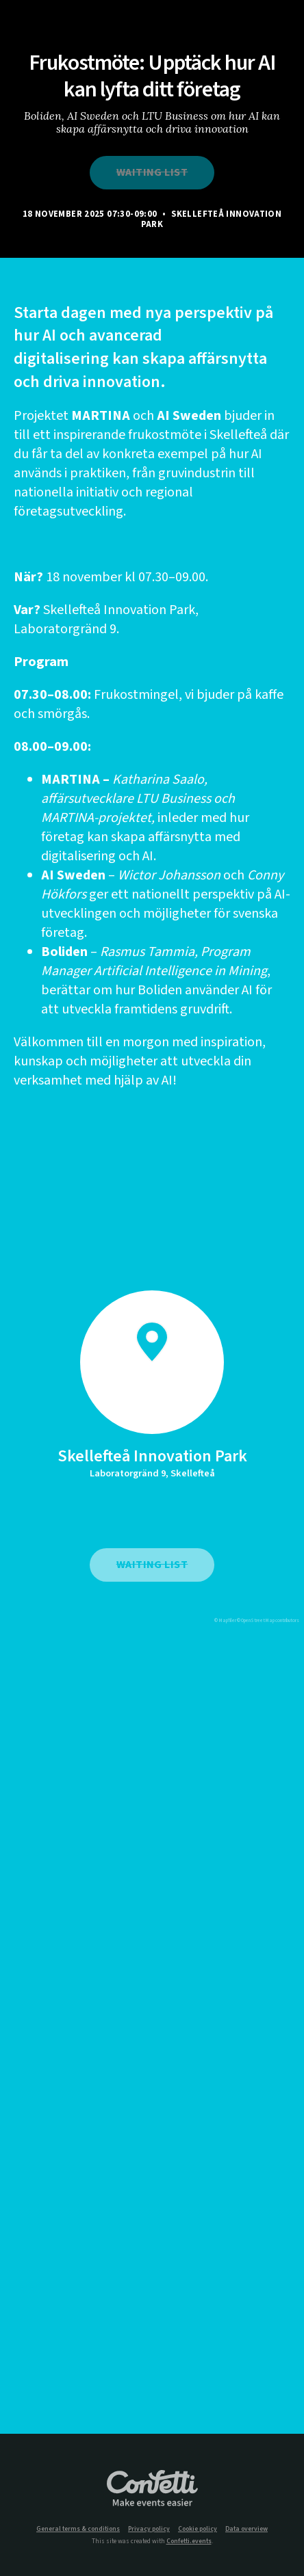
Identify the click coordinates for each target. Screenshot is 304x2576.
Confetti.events (189, 2541)
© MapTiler (225, 1620)
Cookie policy (197, 2529)
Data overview (246, 2529)
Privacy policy (149, 2529)
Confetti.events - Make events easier (152, 2489)
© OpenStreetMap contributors (268, 1620)
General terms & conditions (78, 2529)
